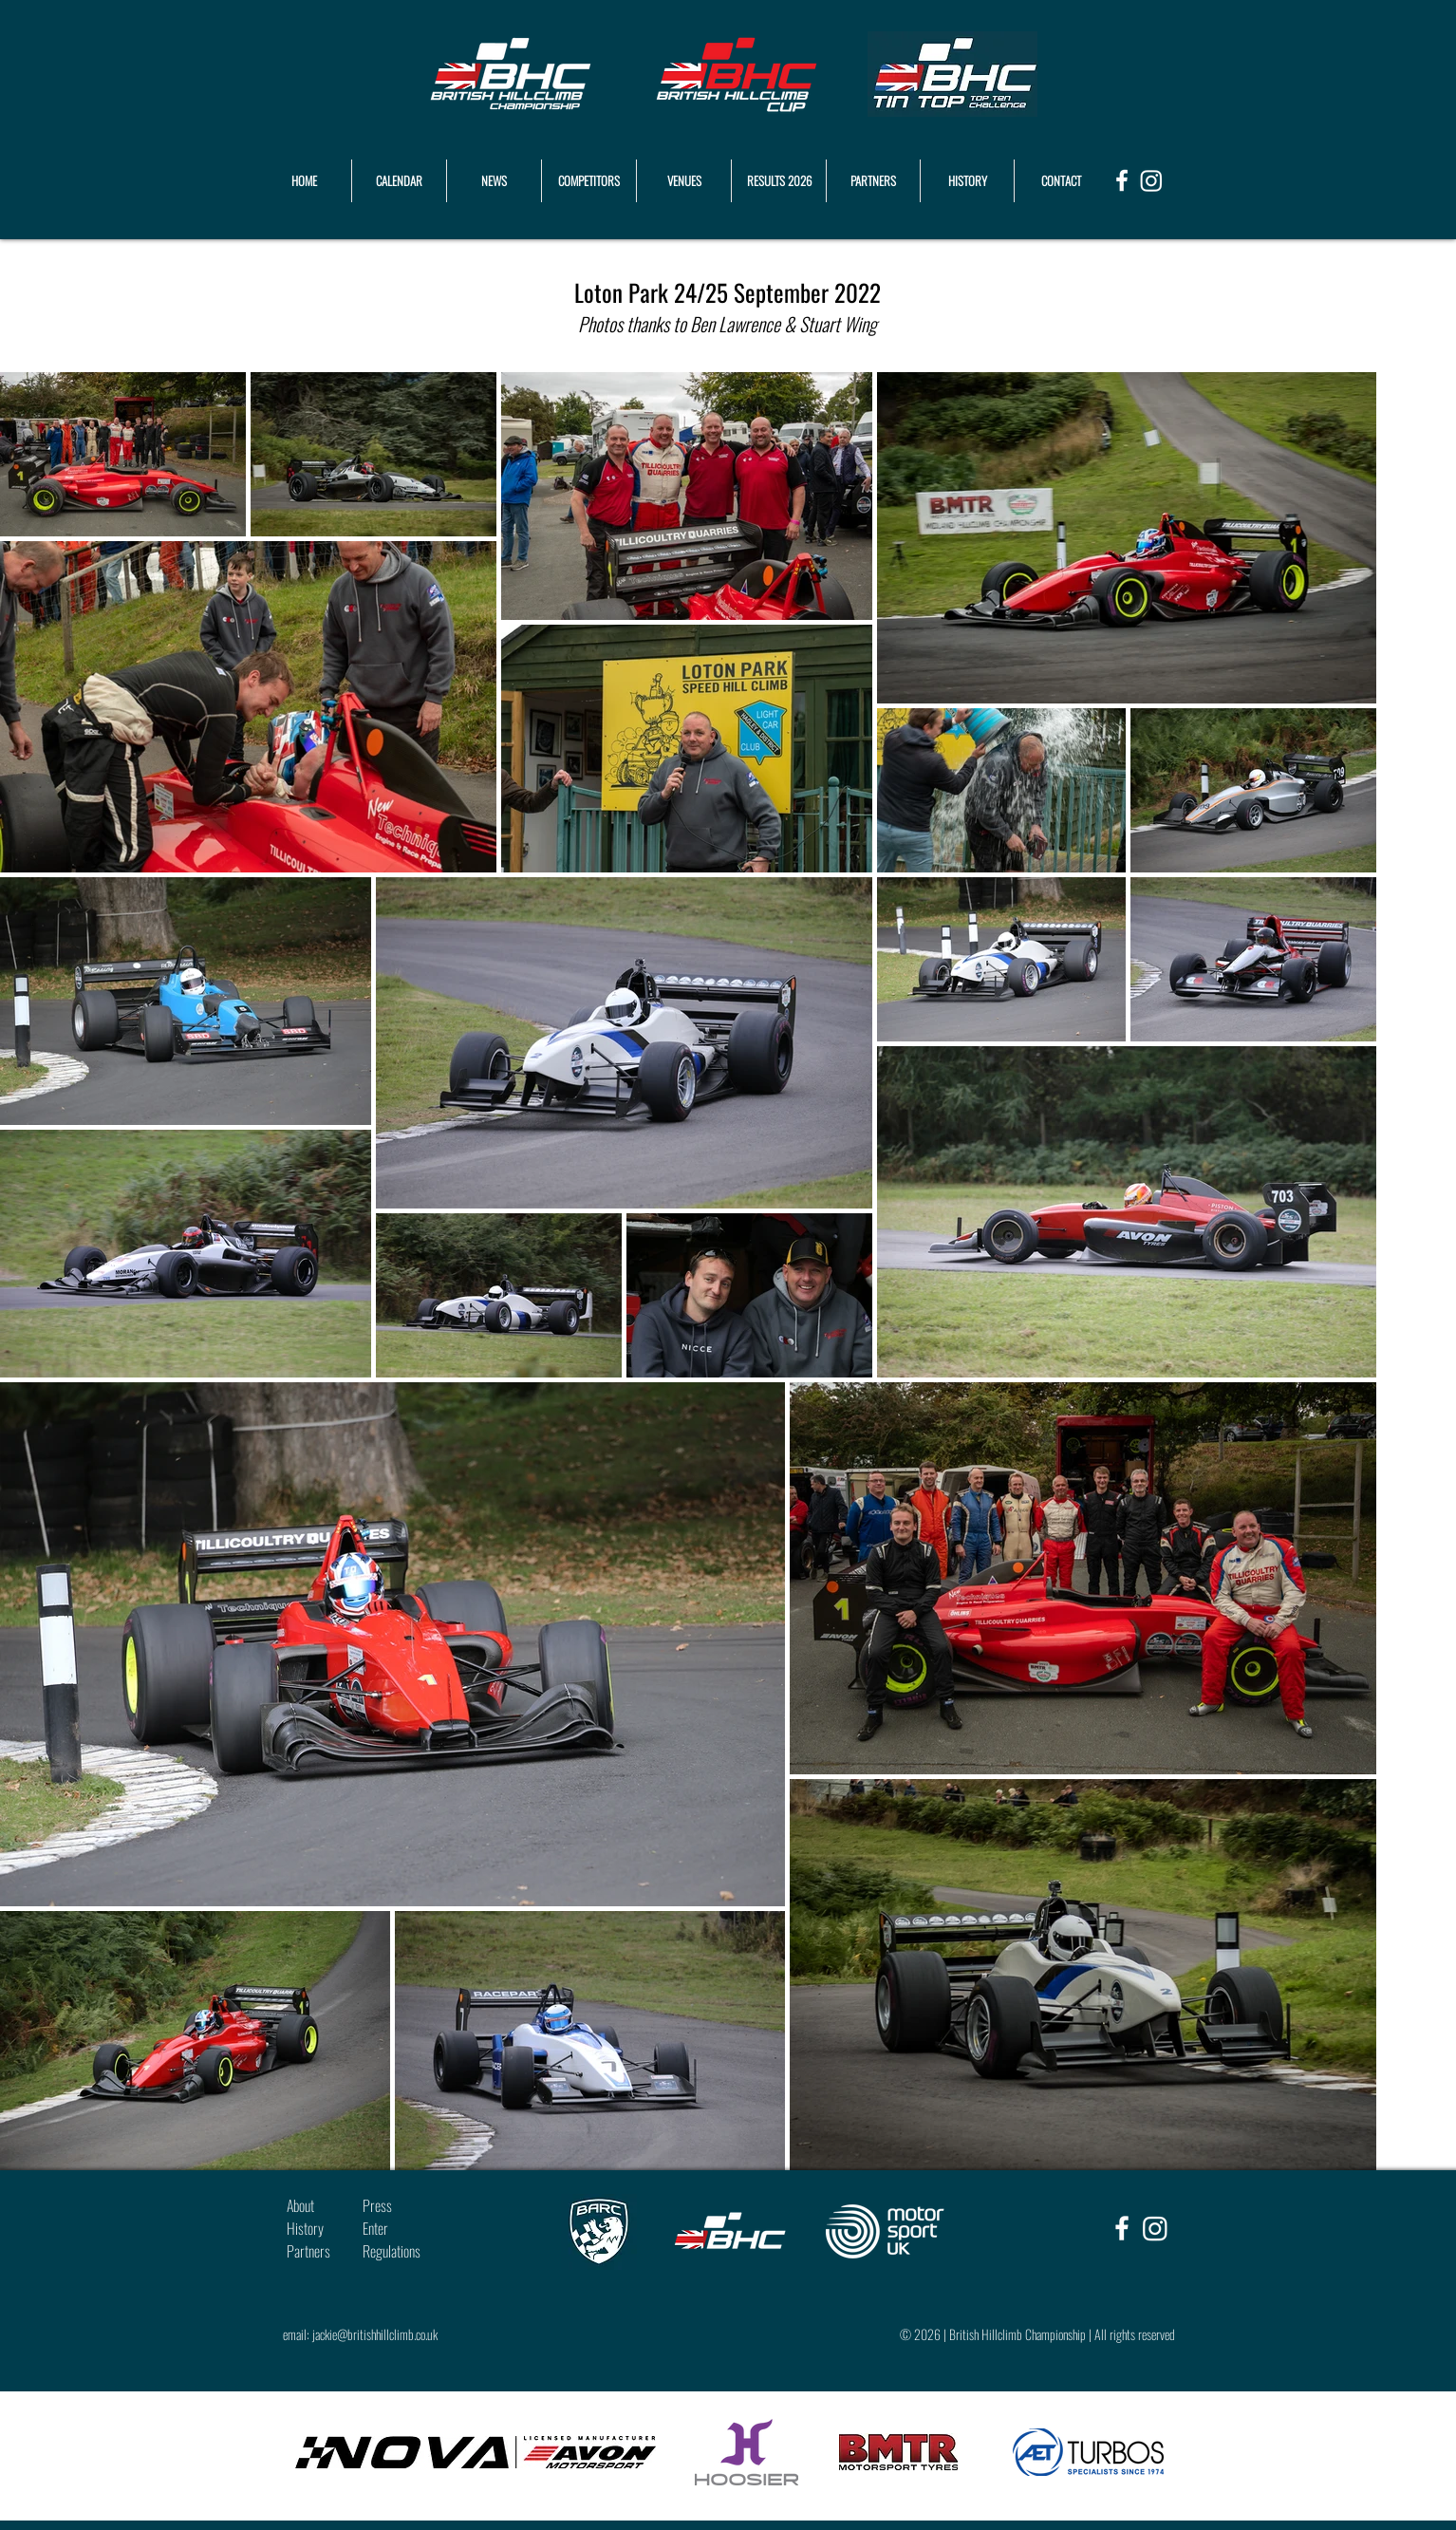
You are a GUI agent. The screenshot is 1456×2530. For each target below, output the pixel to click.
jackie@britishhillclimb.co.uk (375, 2334)
